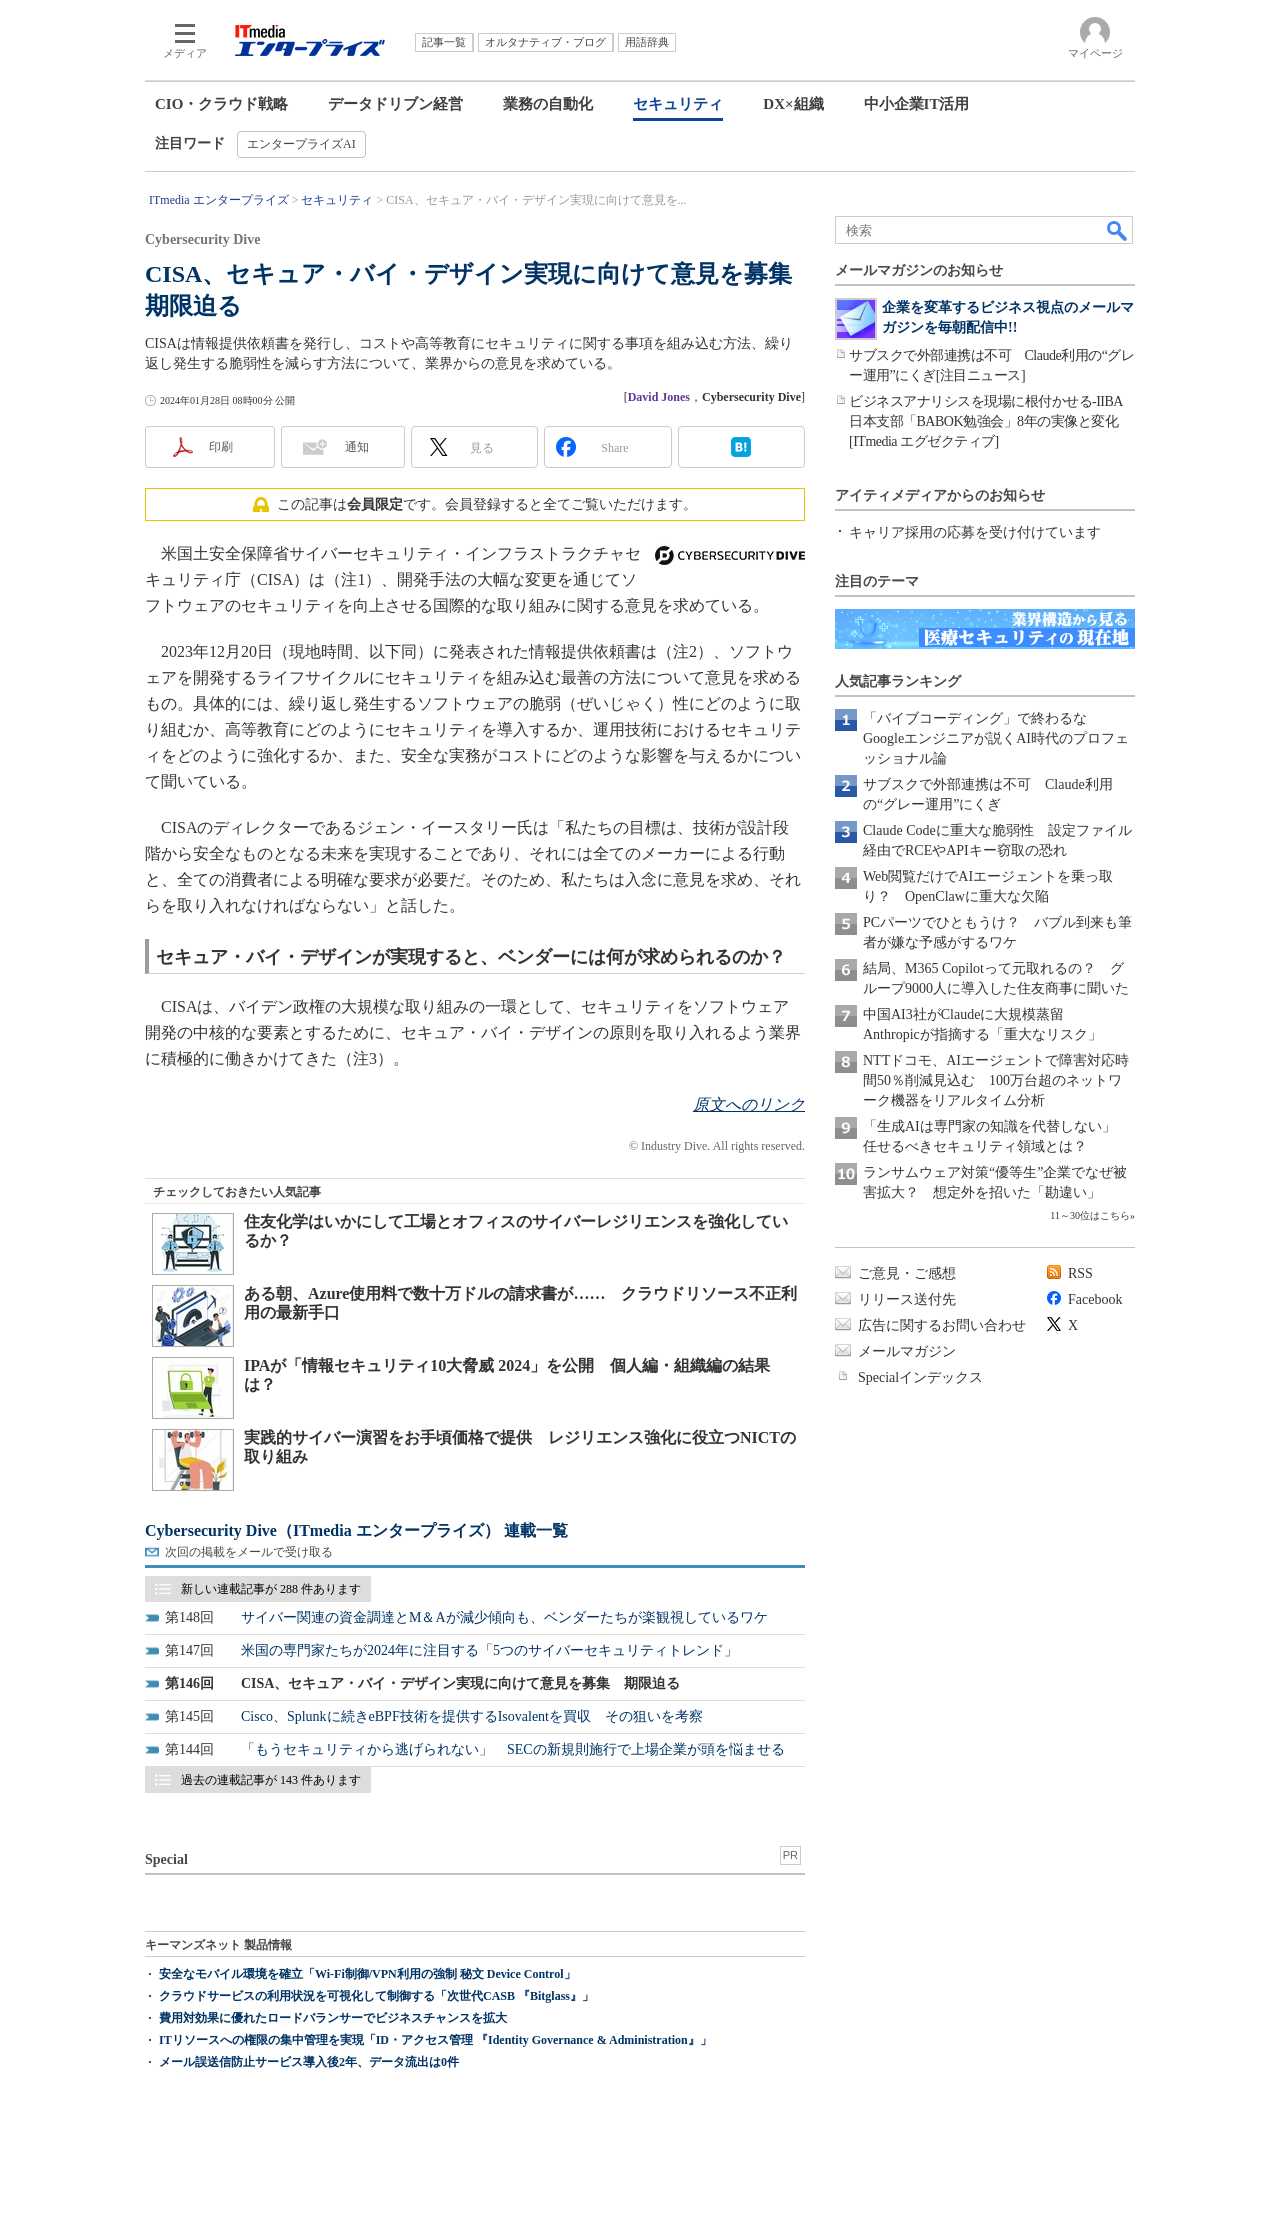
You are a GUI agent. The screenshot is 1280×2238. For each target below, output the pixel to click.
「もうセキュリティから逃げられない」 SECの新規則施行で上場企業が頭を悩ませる (513, 1749)
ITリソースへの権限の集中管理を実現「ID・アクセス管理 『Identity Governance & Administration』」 (435, 2040)
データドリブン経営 (395, 104)
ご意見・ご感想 (907, 1273)
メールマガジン (907, 1351)
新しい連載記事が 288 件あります (271, 1589)
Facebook (1095, 1299)
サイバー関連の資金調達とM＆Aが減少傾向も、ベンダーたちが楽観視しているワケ (504, 1617)
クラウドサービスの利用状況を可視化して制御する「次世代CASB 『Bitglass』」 (376, 1996)
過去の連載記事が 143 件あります (271, 1780)
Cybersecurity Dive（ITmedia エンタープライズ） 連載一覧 (356, 1530)
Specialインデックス (920, 1377)
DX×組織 (793, 104)
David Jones (659, 397)
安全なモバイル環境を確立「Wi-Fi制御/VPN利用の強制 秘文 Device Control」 (367, 1974)
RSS (1080, 1273)
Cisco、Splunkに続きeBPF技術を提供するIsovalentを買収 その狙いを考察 (472, 1716)
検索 (1118, 230)
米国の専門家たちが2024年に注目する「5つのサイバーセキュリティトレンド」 (489, 1650)
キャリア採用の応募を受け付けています (975, 532)
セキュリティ (678, 104)
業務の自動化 (548, 104)
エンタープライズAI (301, 144)
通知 (357, 447)
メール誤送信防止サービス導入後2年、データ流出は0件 (309, 2062)
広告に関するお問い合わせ (942, 1325)
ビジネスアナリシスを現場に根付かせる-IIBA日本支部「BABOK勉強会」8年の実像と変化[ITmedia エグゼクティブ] (986, 421)
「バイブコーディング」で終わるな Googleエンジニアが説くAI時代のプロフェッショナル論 (996, 738)
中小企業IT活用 (917, 104)
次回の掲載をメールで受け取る (249, 1552)
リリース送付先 (907, 1299)
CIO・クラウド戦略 (221, 104)
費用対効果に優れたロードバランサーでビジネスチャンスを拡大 (333, 2018)
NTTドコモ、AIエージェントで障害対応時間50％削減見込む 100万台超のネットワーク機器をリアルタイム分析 (996, 1080)
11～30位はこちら (1090, 1215)
